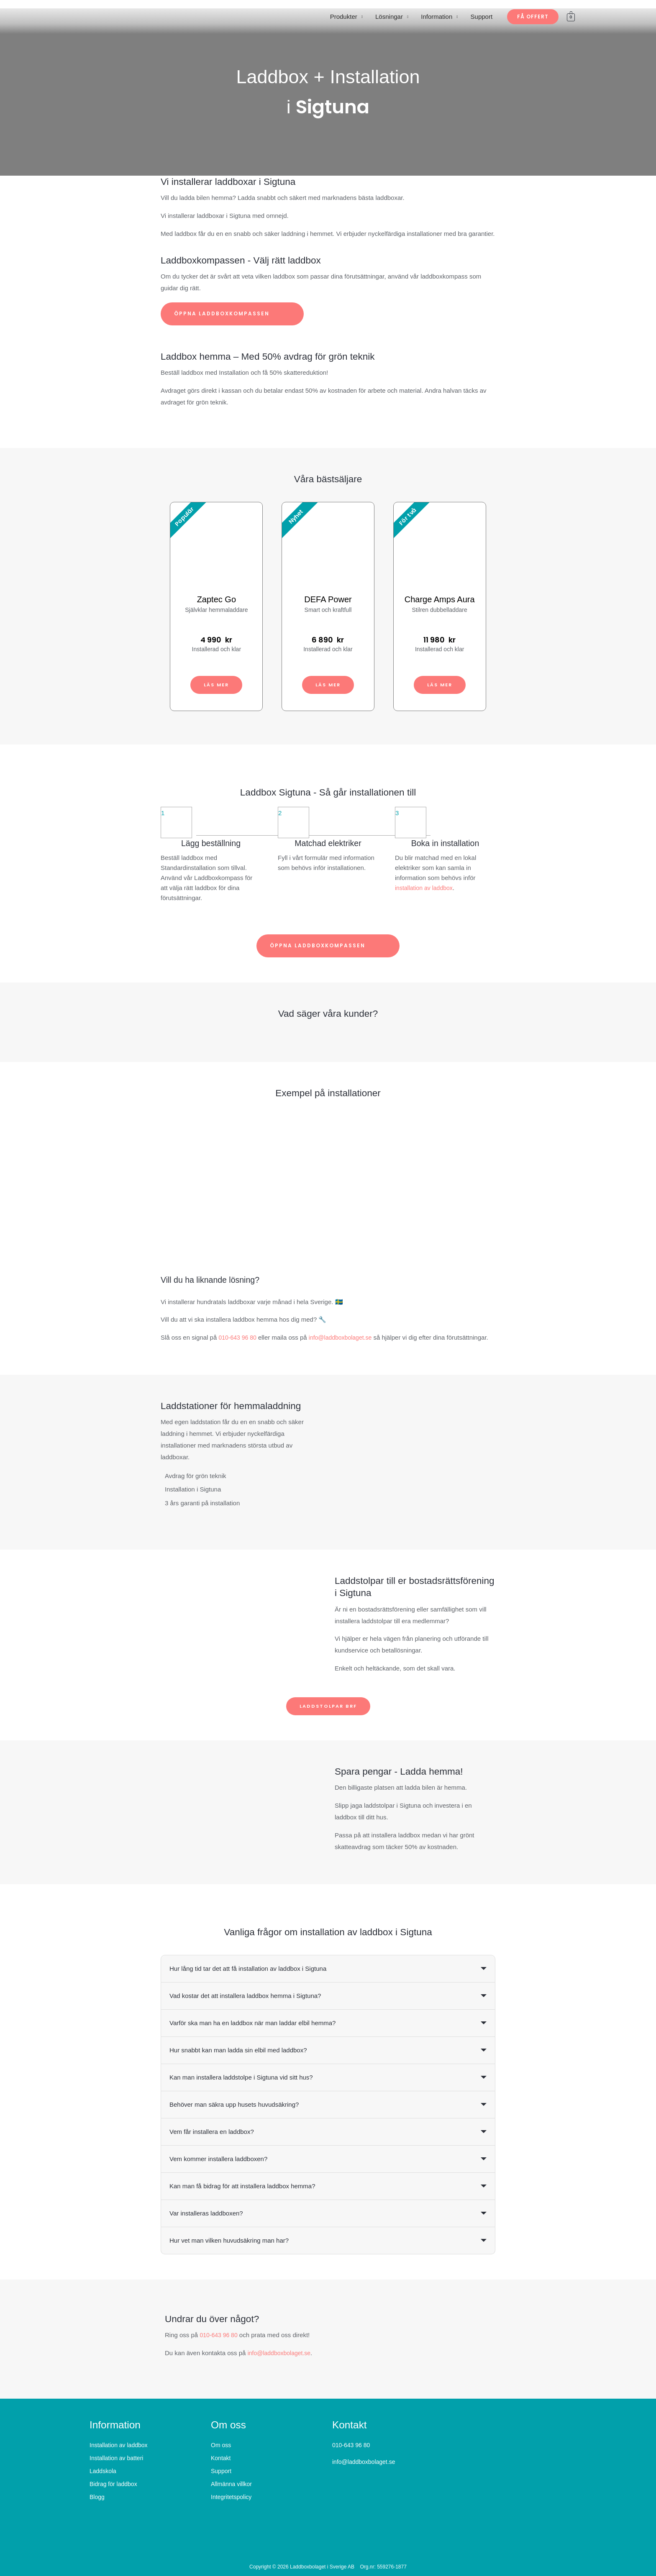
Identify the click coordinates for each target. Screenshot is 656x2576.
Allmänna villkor (231, 2484)
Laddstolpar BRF (328, 1706)
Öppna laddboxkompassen (232, 314)
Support (482, 16)
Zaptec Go (216, 599)
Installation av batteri (116, 2458)
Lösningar (389, 16)
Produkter (343, 16)
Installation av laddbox (119, 2445)
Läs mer (216, 684)
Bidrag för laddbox (113, 2484)
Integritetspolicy (231, 2497)
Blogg (97, 2497)
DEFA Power (327, 599)
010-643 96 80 (238, 1337)
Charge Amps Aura (440, 599)
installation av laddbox (426, 887)
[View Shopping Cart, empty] (571, 16)
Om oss (221, 2445)
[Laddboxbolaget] (112, 16)
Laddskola (103, 2471)
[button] (533, 16)
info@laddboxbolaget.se (345, 1337)
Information (436, 16)
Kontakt (221, 2458)
